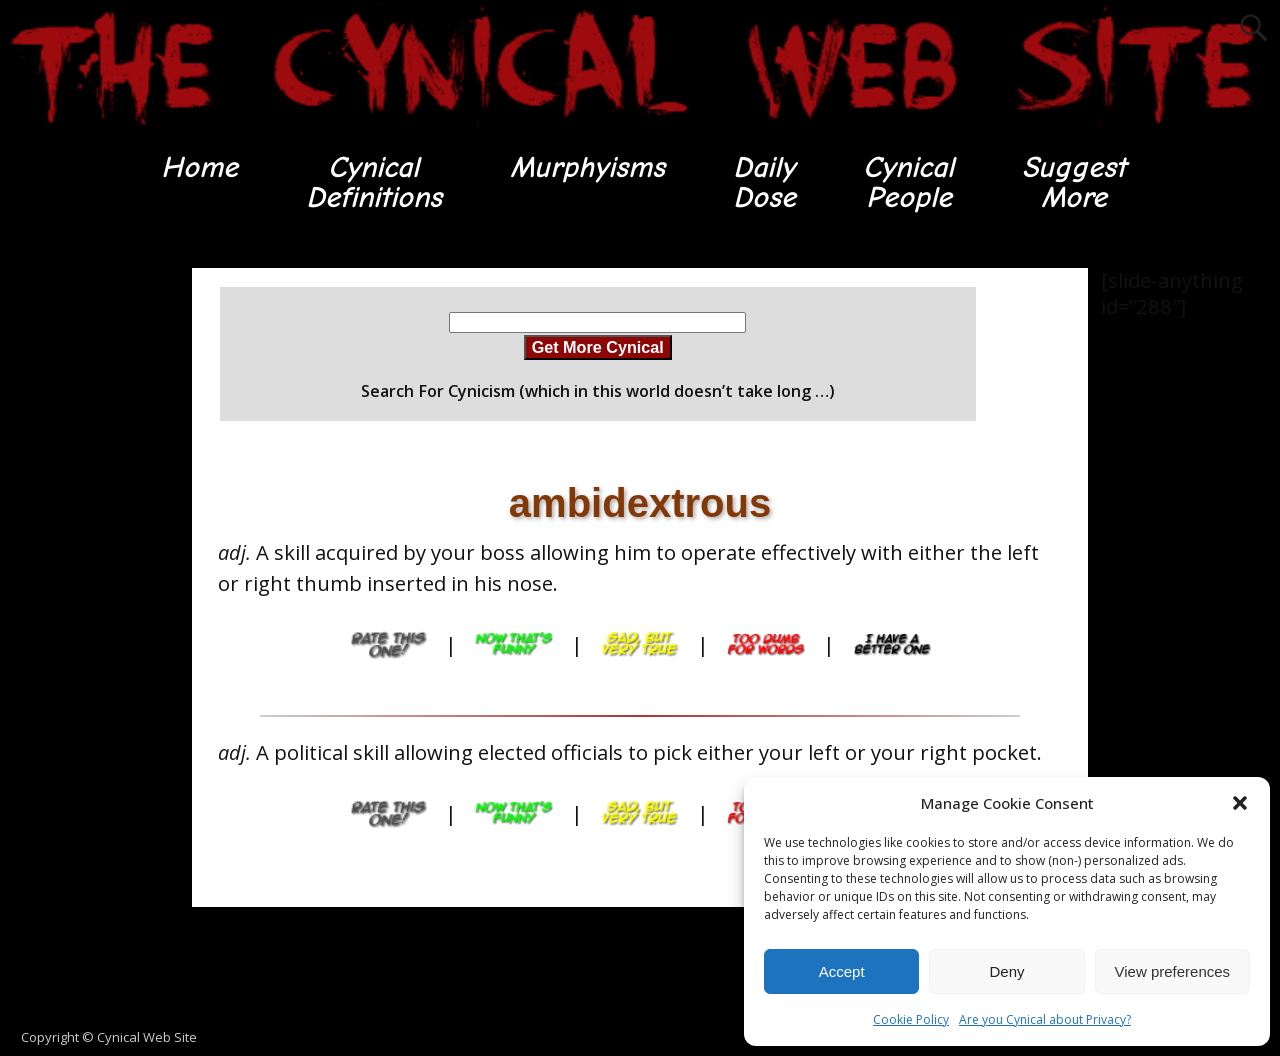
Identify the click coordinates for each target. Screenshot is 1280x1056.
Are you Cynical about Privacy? (1045, 1019)
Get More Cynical (598, 348)
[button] (1240, 803)
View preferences (1173, 971)
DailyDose (763, 182)
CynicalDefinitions (373, 182)
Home (197, 167)
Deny (1006, 971)
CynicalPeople (909, 182)
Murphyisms (586, 167)
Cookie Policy (911, 1019)
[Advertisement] (80, 569)
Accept (842, 971)
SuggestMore (1075, 182)
